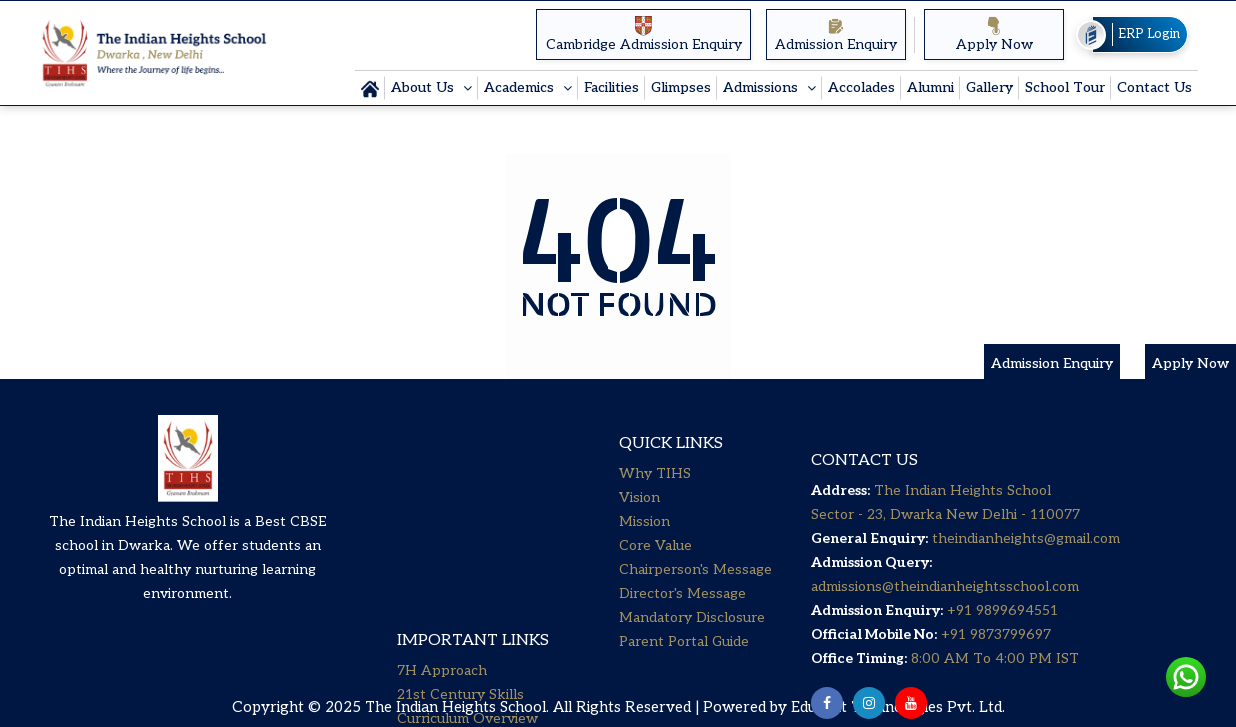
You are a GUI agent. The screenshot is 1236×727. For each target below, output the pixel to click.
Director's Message (682, 622)
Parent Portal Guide (684, 670)
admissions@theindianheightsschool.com (945, 627)
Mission (644, 550)
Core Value (655, 574)
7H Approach (442, 481)
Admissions (762, 87)
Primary (422, 577)
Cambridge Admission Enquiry (644, 34)
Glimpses (681, 87)
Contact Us (1154, 87)
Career (419, 649)
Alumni (930, 87)
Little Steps (435, 553)
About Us (424, 87)
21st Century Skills (460, 505)
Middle (419, 601)
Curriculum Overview (467, 529)
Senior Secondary (454, 625)
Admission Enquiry (836, 34)
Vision (639, 526)
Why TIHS (655, 502)
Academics (521, 87)
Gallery (989, 87)
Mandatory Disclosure (692, 646)
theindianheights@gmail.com (1026, 579)
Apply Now (994, 34)
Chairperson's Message (695, 598)
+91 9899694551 (1002, 651)
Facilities (611, 87)
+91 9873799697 (994, 675)
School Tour (1065, 87)
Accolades (861, 87)
